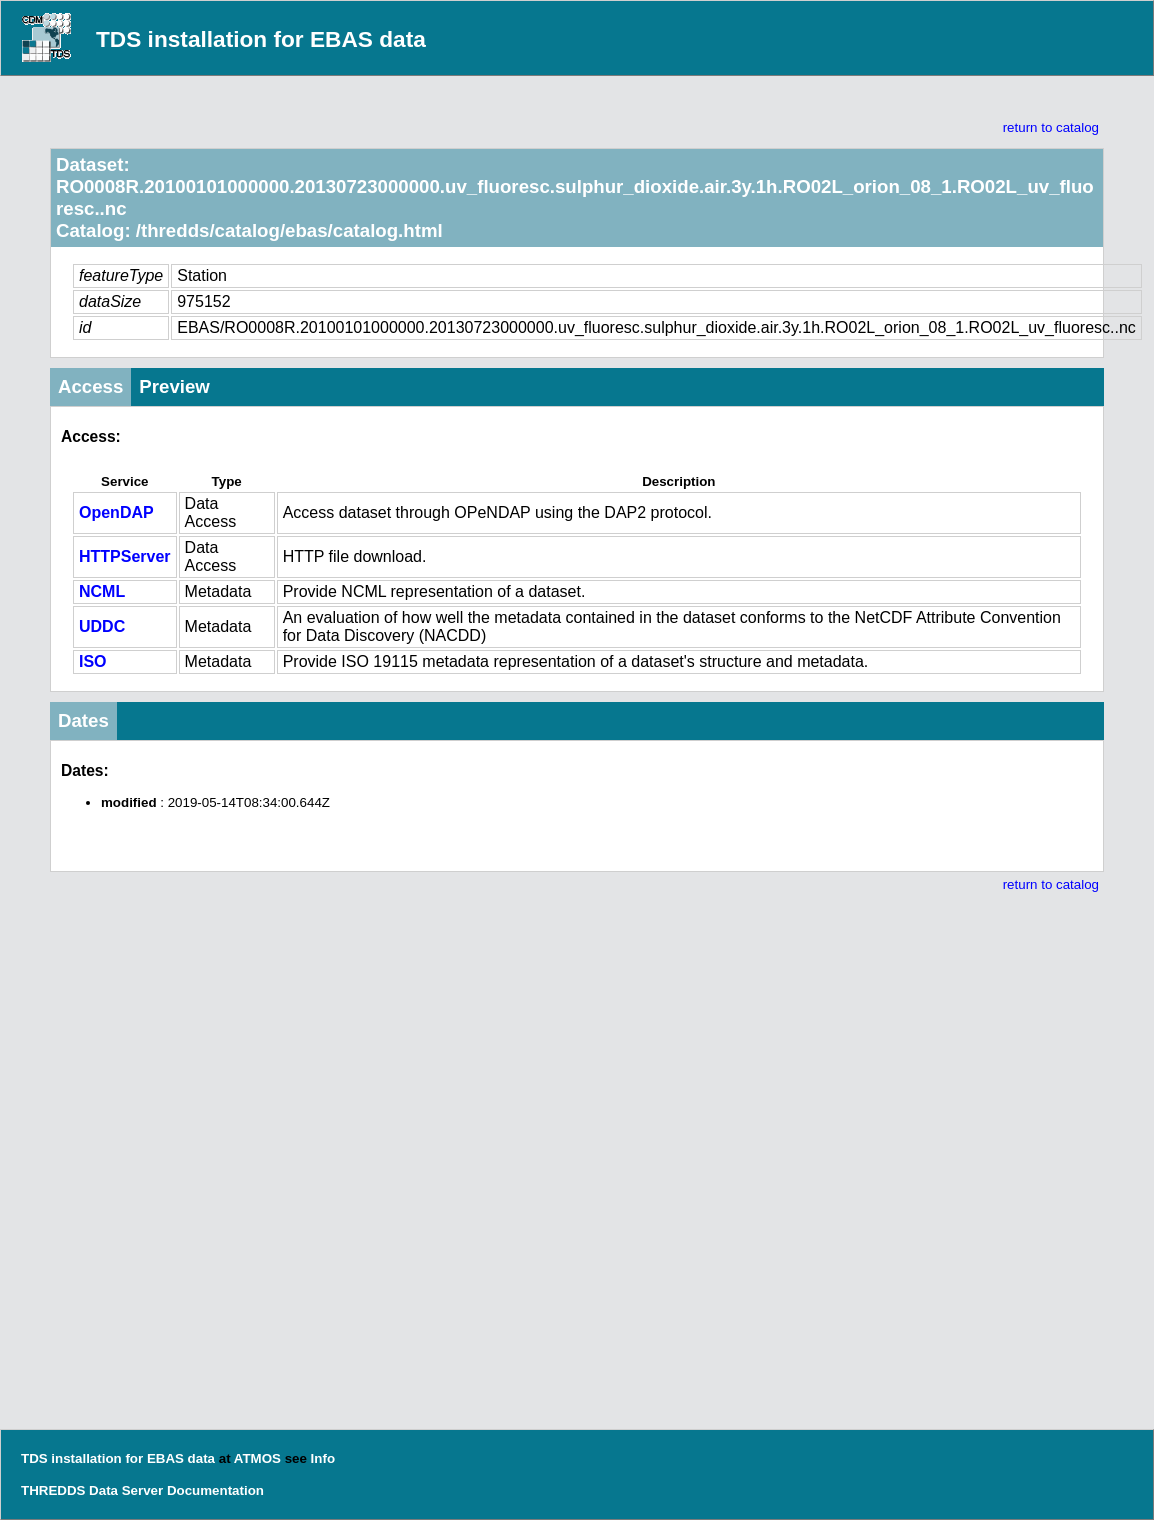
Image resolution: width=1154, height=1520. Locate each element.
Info (323, 1458)
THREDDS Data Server (92, 1490)
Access (90, 386)
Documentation (215, 1490)
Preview (174, 386)
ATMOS (257, 1458)
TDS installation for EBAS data (261, 39)
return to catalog (1051, 127)
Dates (83, 720)
